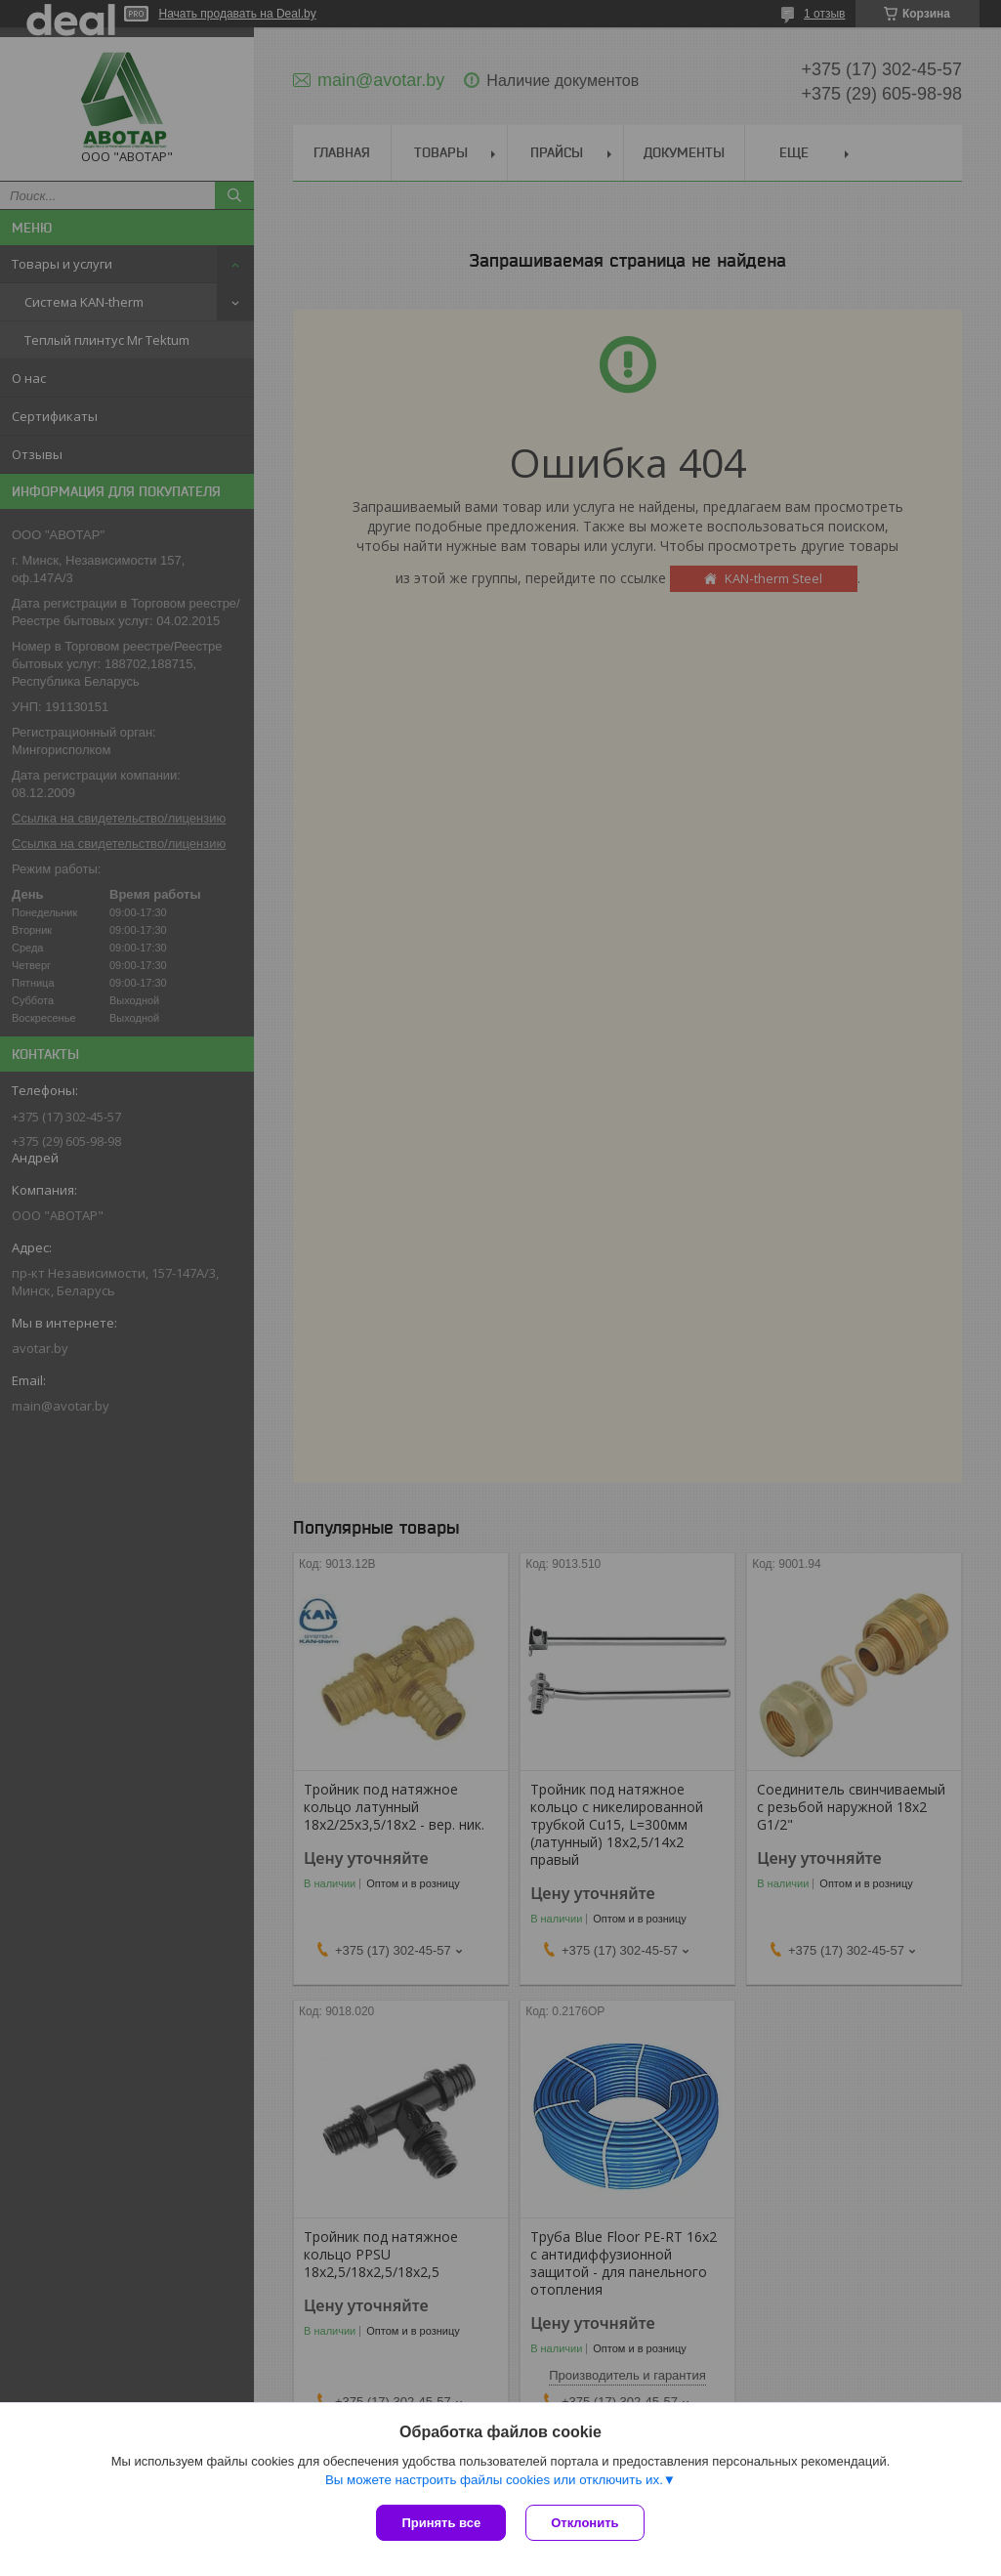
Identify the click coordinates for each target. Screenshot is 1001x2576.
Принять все (440, 2522)
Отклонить (584, 2522)
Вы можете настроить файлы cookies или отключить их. (494, 2479)
